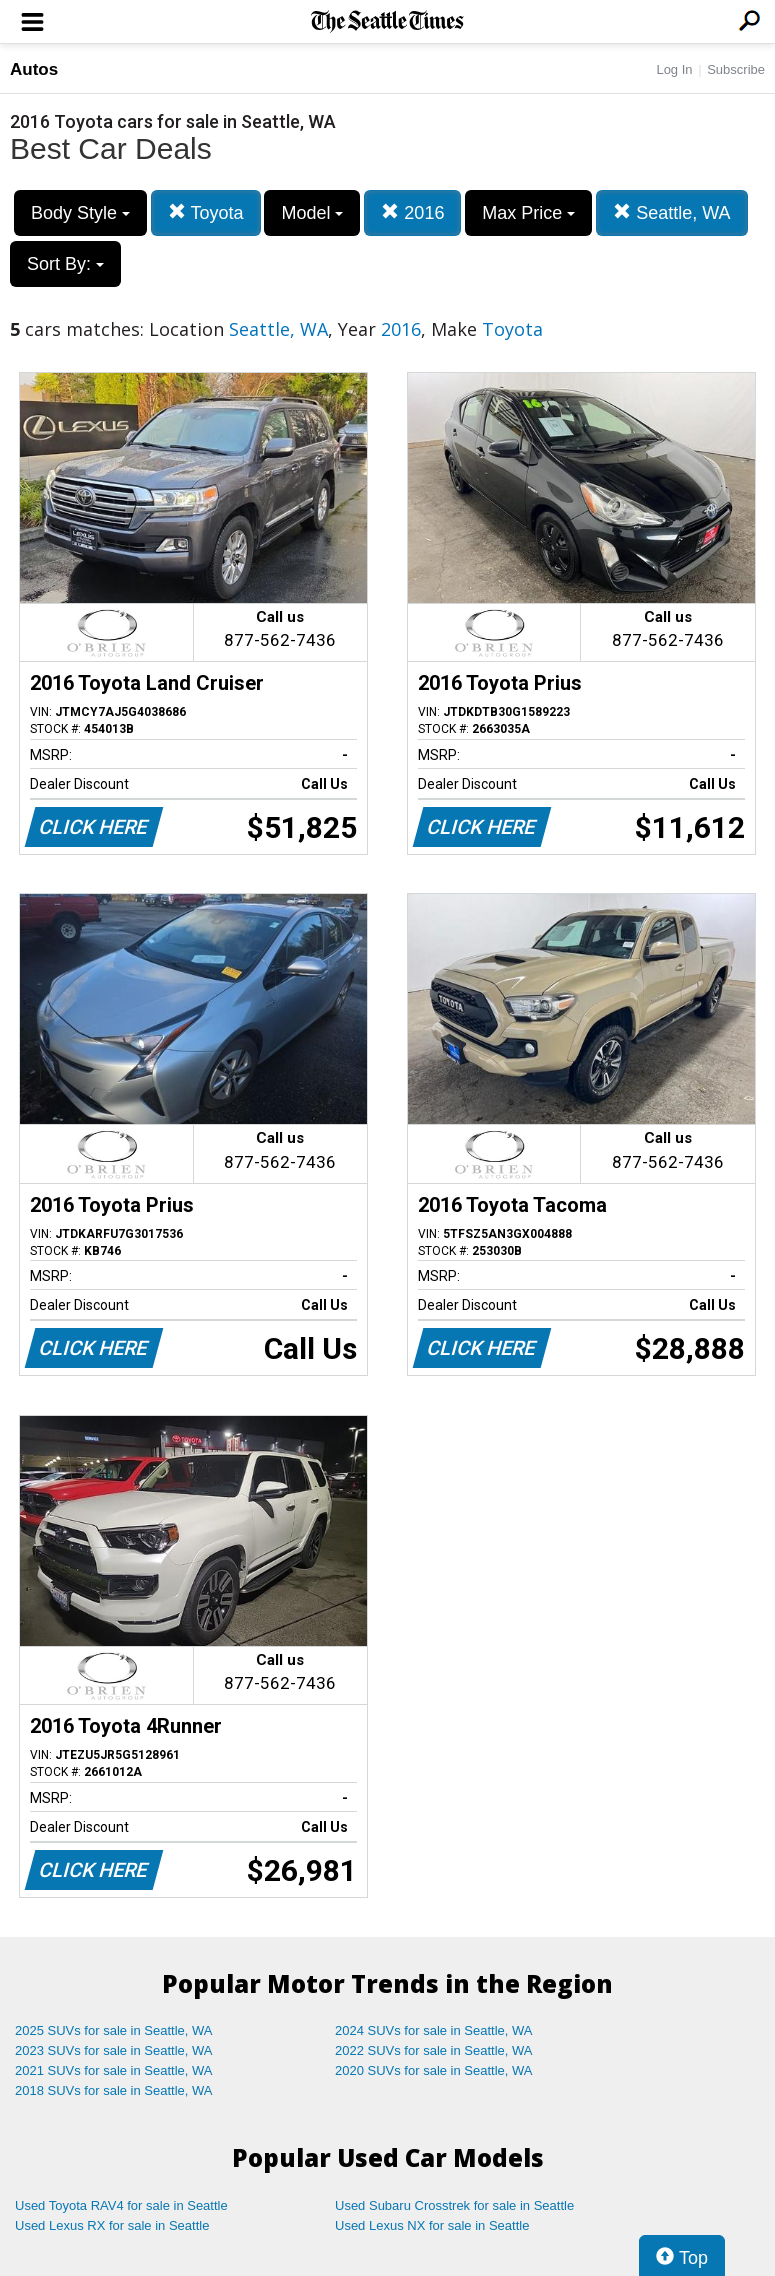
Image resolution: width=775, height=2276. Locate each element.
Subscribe (736, 69)
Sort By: (65, 264)
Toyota (206, 212)
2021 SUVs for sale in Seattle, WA (114, 2070)
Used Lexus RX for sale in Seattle (112, 2225)
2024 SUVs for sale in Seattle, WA (434, 2030)
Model (312, 213)
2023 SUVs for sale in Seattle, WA (114, 2050)
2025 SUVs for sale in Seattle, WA (114, 2030)
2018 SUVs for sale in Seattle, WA (114, 2090)
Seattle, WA (671, 212)
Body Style (80, 213)
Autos (34, 69)
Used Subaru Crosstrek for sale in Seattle (454, 2205)
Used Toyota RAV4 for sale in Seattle (121, 2205)
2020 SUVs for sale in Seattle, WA (434, 2070)
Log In (674, 69)
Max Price (528, 213)
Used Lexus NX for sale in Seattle (432, 2225)
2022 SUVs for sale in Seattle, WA (434, 2050)
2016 (412, 212)
